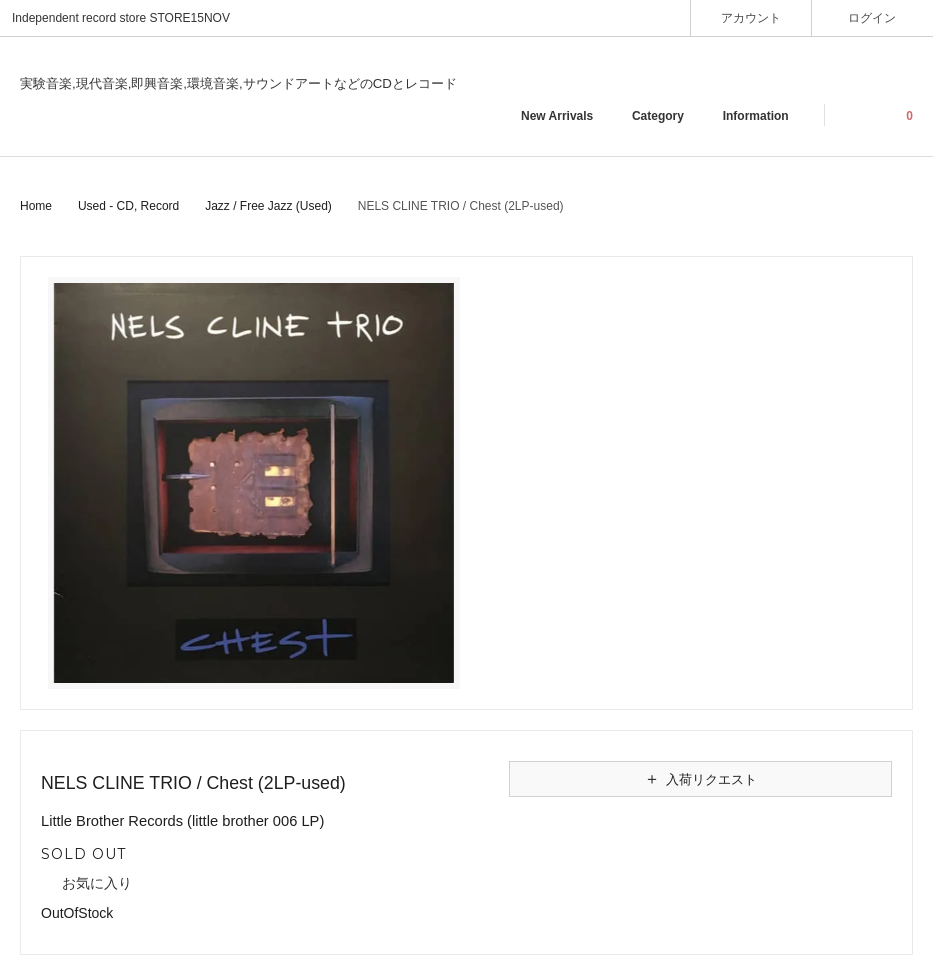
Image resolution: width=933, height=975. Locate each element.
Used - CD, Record (128, 206)
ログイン (872, 17)
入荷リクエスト (700, 779)
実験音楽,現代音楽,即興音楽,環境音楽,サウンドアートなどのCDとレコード (238, 83)
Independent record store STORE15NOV (121, 18)
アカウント (751, 17)
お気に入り (86, 884)
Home (36, 206)
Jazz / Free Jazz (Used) (268, 206)
